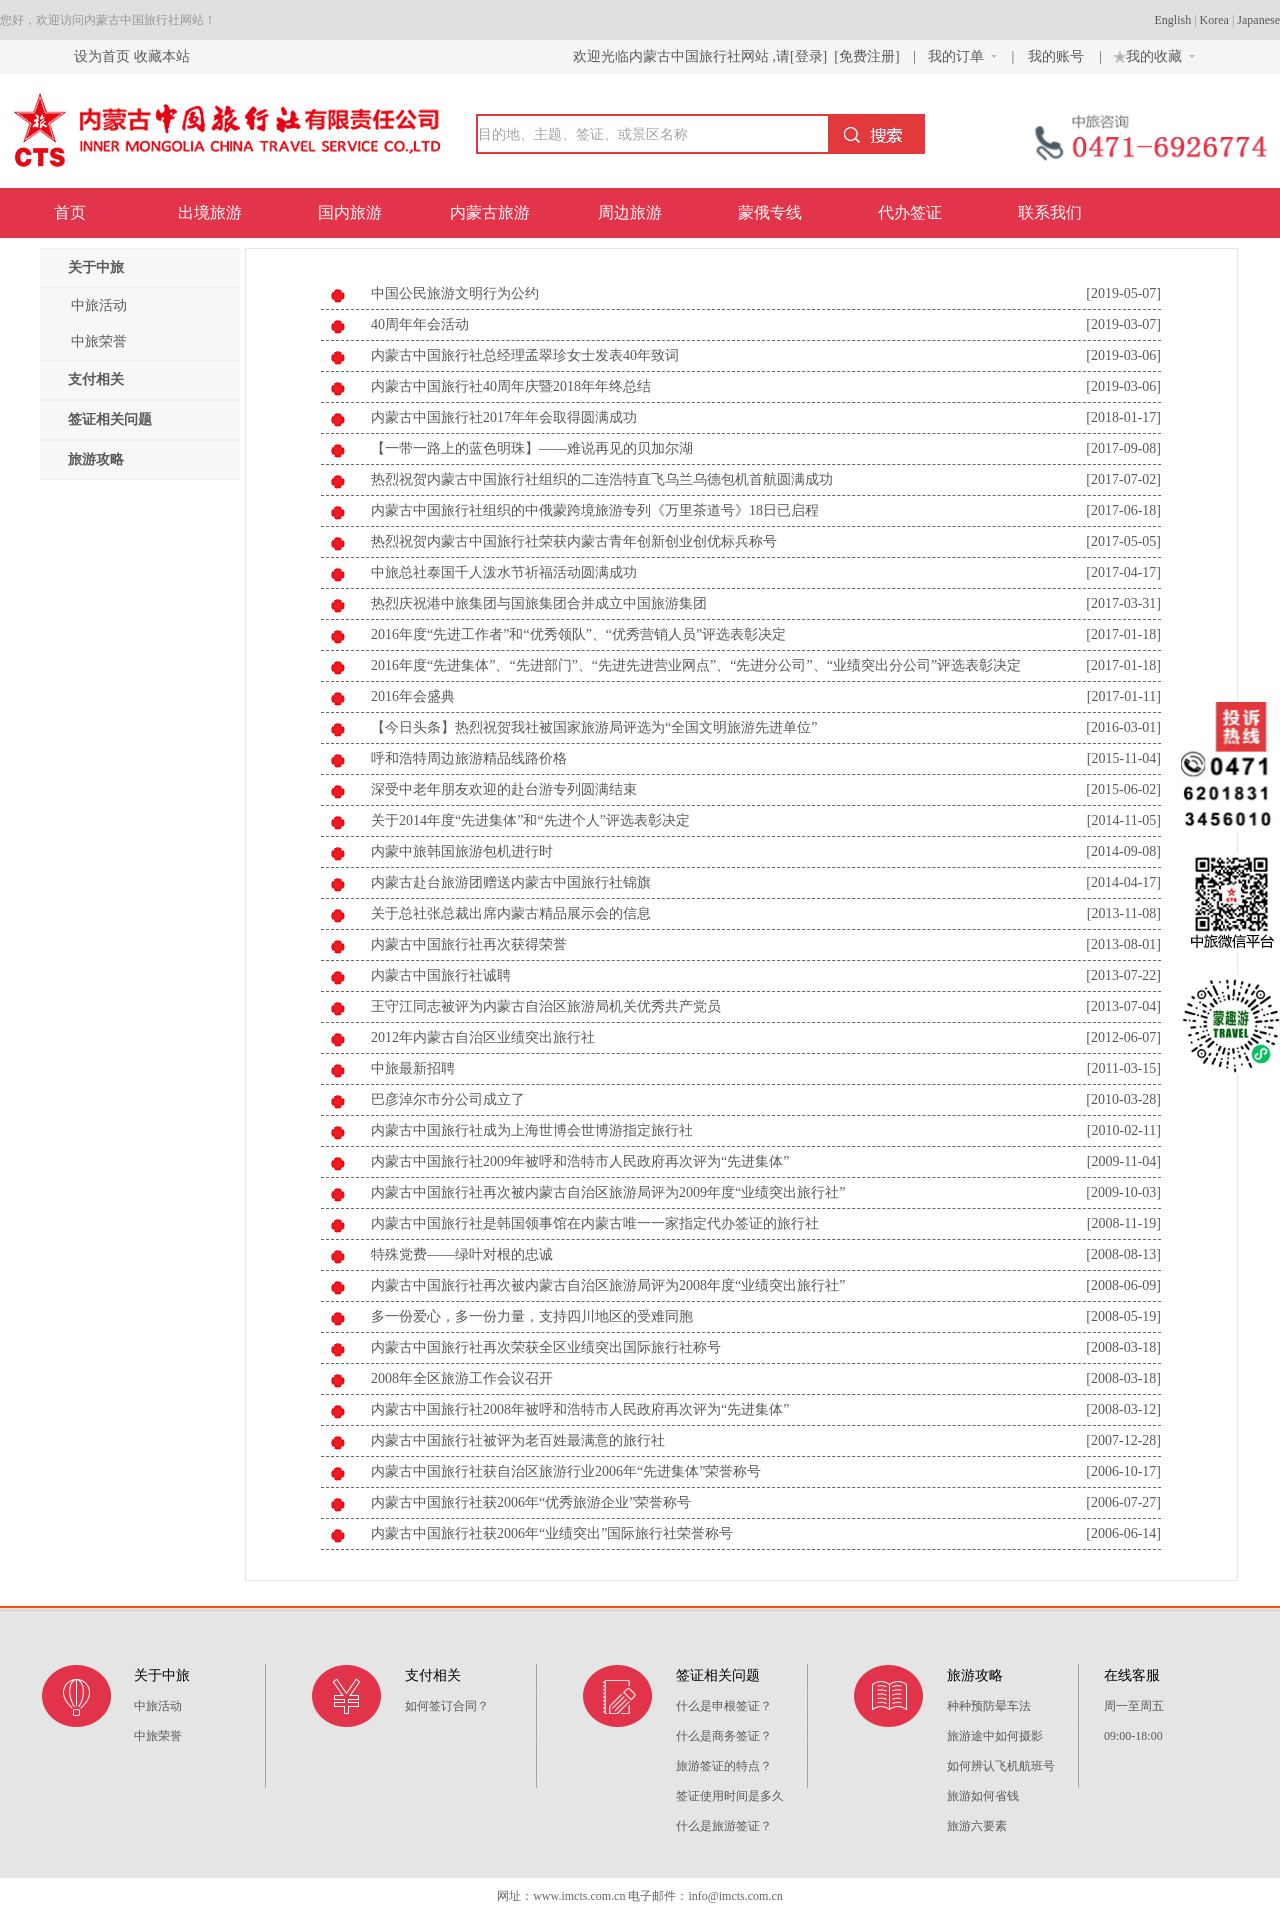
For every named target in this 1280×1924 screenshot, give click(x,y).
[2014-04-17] (1123, 882)
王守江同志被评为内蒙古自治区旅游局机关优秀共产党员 (546, 1006)
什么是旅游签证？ (724, 1826)
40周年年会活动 (420, 324)
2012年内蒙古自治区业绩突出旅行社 (483, 1037)
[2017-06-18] (1123, 510)
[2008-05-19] (1123, 1316)
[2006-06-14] (1123, 1533)
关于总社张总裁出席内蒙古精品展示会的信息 (511, 913)
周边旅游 (630, 212)
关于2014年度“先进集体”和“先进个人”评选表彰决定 (530, 820)
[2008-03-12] (1123, 1409)
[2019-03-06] (1123, 355)
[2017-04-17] (1123, 572)
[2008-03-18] (1123, 1347)
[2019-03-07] (1123, 324)
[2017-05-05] (1123, 541)
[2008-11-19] (1124, 1223)
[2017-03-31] (1123, 603)
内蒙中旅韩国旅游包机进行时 (462, 851)
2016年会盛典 (413, 696)
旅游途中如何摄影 (995, 1736)
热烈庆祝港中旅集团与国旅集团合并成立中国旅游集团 (539, 603)
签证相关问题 (110, 419)
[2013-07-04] (1123, 1006)
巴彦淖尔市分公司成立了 (448, 1099)
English (1173, 20)
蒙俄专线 (770, 212)
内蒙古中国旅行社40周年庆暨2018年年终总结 (511, 386)
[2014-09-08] (1123, 851)
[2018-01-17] (1123, 417)
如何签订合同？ (447, 1706)
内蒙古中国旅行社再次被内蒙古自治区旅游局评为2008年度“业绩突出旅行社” (608, 1285)
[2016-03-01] (1123, 727)
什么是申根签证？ (724, 1706)
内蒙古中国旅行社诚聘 (441, 975)
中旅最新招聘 (413, 1068)
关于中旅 (96, 267)
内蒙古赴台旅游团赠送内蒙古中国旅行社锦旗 (511, 882)
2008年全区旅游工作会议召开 (462, 1378)
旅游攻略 (96, 459)
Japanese (1258, 20)
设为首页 (102, 56)
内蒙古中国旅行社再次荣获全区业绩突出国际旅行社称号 (546, 1347)
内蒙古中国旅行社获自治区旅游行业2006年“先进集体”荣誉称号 (566, 1471)
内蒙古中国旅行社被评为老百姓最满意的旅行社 (518, 1440)
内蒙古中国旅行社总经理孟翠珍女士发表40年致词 (525, 355)
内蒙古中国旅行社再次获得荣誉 (469, 944)
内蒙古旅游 (490, 212)
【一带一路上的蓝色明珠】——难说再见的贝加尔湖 (532, 448)
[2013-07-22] (1123, 975)
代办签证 (910, 212)
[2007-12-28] (1123, 1440)
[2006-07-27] (1123, 1502)
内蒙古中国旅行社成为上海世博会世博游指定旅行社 (532, 1130)
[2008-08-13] (1123, 1254)
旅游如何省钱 (983, 1796)
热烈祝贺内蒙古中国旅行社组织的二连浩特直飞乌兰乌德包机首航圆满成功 (602, 479)
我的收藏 (1152, 54)
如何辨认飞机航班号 (1001, 1766)
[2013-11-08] (1124, 913)
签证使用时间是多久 (730, 1796)
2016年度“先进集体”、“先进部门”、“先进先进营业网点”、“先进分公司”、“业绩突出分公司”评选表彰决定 (696, 665)
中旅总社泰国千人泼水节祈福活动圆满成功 (504, 572)
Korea (1214, 20)
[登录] (808, 56)
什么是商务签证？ (724, 1736)
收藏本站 (162, 56)
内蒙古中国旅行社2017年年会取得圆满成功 (504, 417)
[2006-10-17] (1123, 1471)
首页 (70, 212)
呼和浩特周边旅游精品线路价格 (469, 758)
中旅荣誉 (99, 341)
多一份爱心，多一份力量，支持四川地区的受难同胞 (532, 1316)
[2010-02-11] (1124, 1130)
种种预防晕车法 (989, 1706)
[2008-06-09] (1123, 1285)
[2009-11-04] (1124, 1161)
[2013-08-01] (1123, 944)
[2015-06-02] (1123, 789)
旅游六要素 (977, 1826)
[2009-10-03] (1123, 1192)
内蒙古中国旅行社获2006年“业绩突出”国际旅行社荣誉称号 (552, 1533)
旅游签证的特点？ (724, 1766)
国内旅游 (350, 212)
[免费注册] (867, 56)
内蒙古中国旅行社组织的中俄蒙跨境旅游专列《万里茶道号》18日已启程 (595, 510)
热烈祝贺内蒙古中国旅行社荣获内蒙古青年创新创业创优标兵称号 (574, 541)
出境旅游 (210, 212)
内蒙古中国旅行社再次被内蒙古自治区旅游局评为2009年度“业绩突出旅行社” (608, 1192)
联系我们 (1050, 212)
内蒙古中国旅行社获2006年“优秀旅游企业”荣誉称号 (531, 1502)
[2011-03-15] (1124, 1068)
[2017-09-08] (1123, 448)
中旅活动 (99, 305)
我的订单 (962, 56)
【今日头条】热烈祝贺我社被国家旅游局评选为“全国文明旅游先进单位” (594, 727)
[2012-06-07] (1123, 1037)
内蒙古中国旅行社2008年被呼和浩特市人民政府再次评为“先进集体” (580, 1409)
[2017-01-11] (1124, 696)
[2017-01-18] (1123, 634)
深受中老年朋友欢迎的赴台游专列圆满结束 (504, 789)
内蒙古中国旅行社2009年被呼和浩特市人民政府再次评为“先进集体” (580, 1161)
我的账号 (1058, 56)
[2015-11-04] (1124, 758)
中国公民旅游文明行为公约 (455, 293)
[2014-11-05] (1124, 820)
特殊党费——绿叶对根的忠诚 (462, 1254)
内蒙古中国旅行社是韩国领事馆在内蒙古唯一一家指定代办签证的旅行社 (595, 1223)
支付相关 (96, 379)
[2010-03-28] (1123, 1099)
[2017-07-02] (1123, 479)
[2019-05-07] (1123, 293)
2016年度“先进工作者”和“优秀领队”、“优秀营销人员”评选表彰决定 (578, 634)
